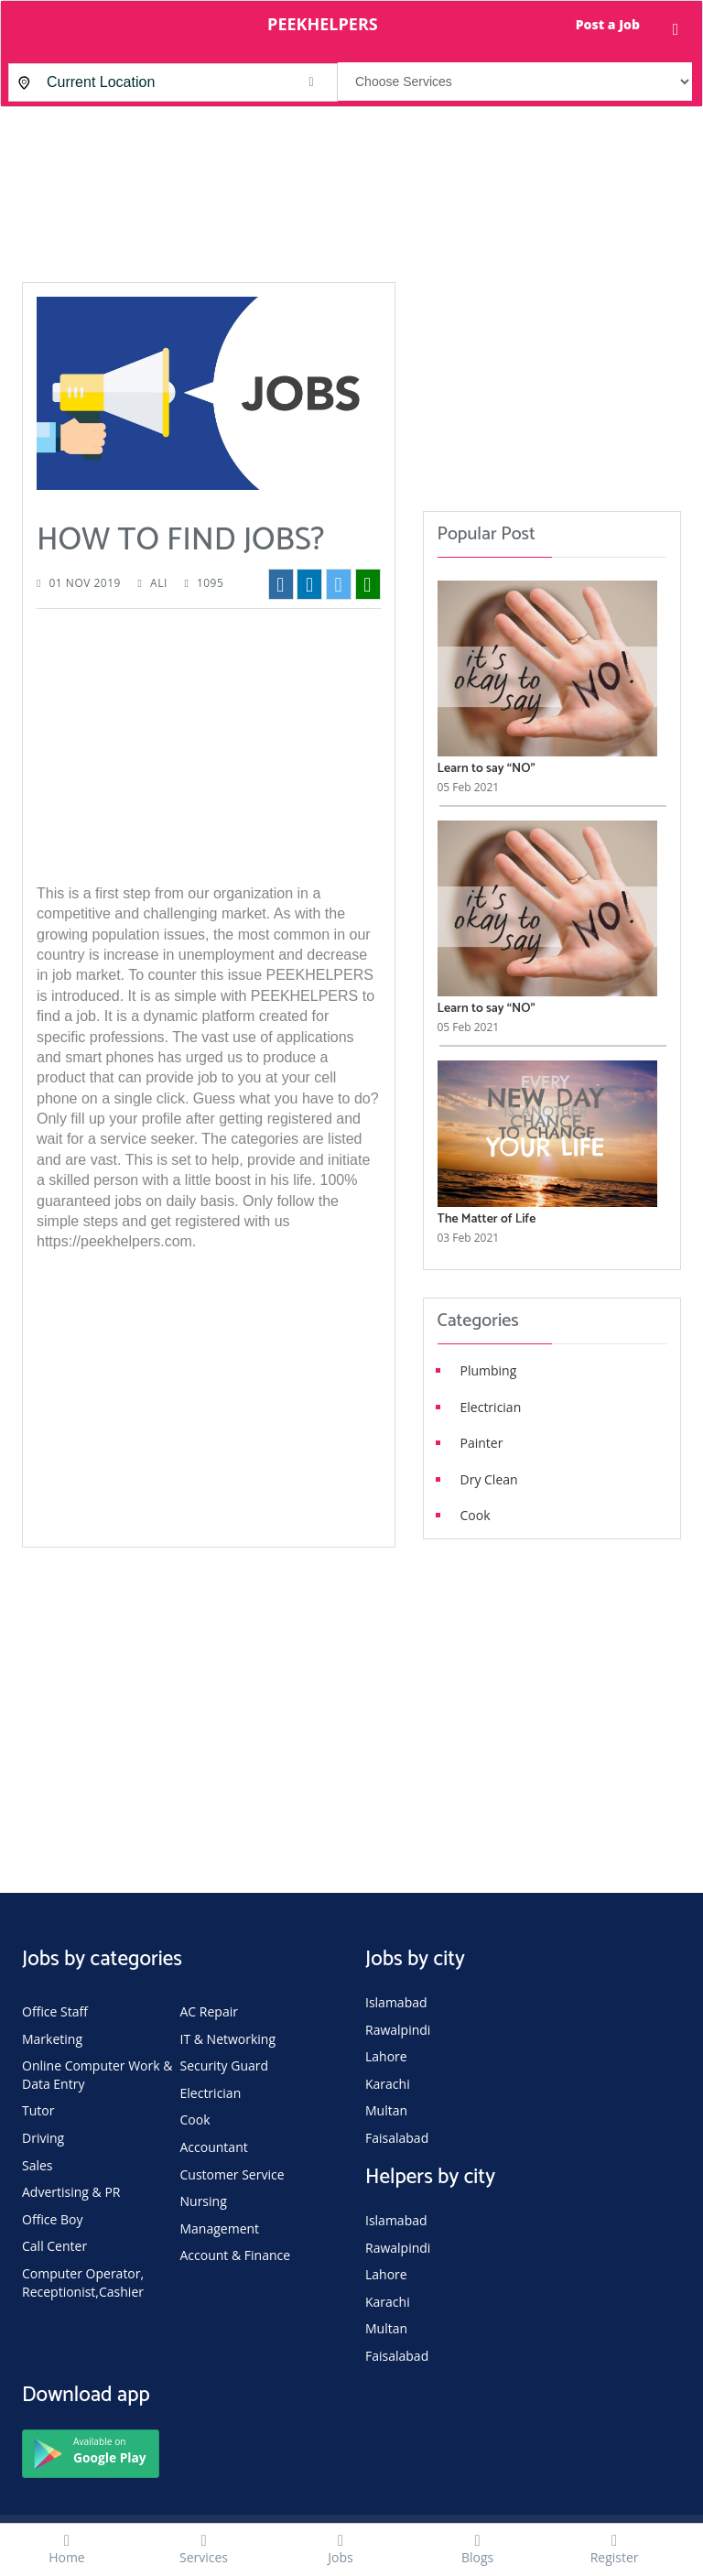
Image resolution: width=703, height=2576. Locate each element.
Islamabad (396, 2002)
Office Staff (55, 2011)
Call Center (54, 2246)
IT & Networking (228, 2039)
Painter (481, 1442)
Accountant (214, 2147)
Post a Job (608, 24)
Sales (37, 2165)
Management (220, 2228)
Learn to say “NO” (486, 768)
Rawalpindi (397, 2029)
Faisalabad (396, 2138)
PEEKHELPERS (322, 24)
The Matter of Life (487, 1219)
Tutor (38, 2110)
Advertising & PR (71, 2192)
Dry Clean (489, 1479)
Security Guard (224, 2065)
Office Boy (52, 2219)
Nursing (203, 2201)
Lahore (386, 2056)
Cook (475, 1515)
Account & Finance (235, 2255)
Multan (386, 2110)
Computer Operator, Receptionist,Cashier (83, 2282)
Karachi (387, 2083)
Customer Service (232, 2174)
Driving (43, 2138)
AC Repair (209, 2011)
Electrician (491, 1407)
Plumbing (488, 1370)
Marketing (52, 2039)
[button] (311, 82)
